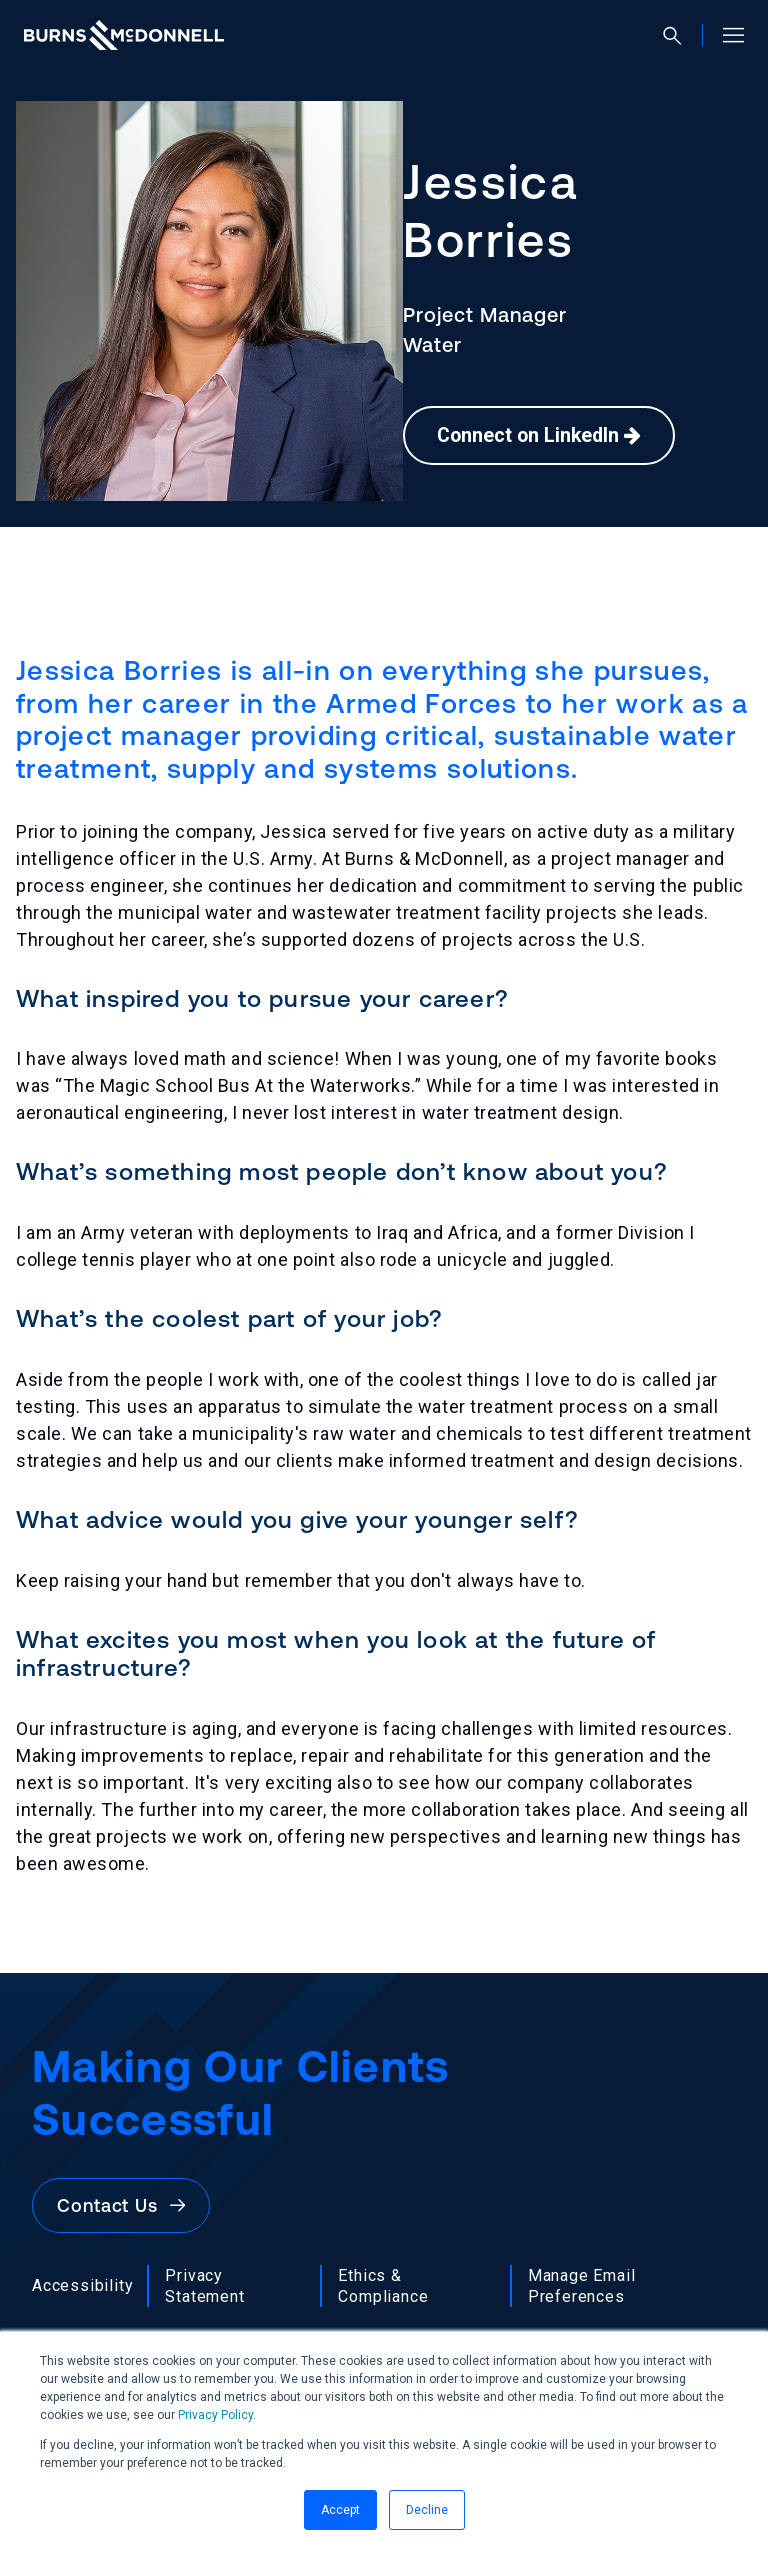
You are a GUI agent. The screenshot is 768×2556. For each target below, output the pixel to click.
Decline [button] (427, 2510)
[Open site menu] (725, 35)
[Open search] (680, 35)
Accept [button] (340, 2510)
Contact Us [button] (121, 2205)
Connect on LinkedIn (541, 436)
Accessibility (82, 2285)
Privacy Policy (215, 2415)
